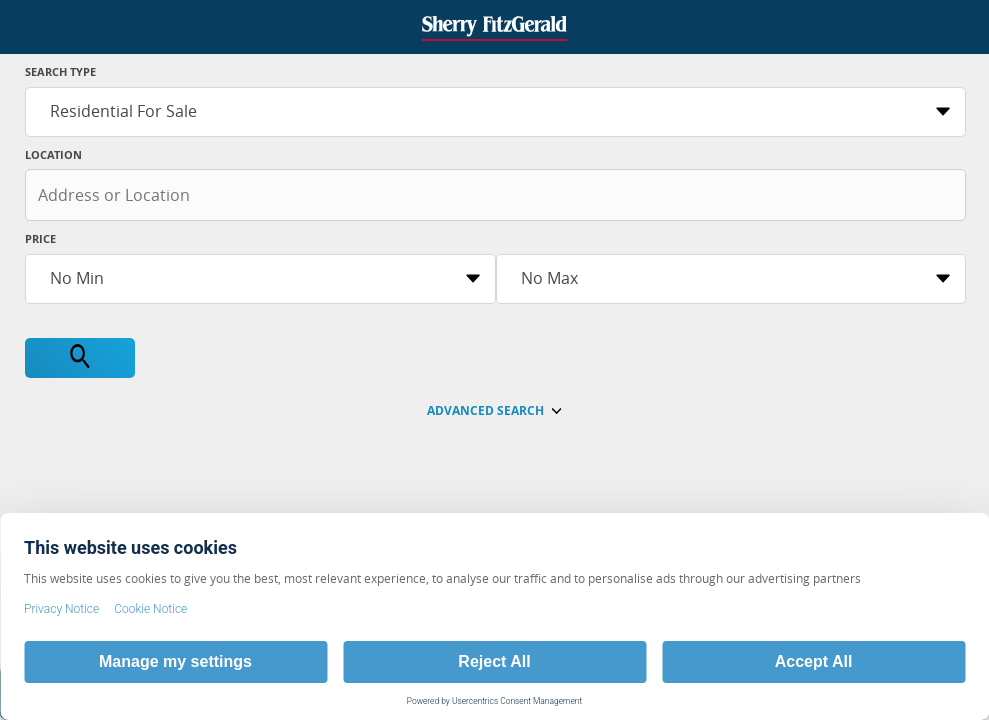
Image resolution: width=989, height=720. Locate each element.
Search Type (60, 71)
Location (53, 154)
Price (40, 238)
